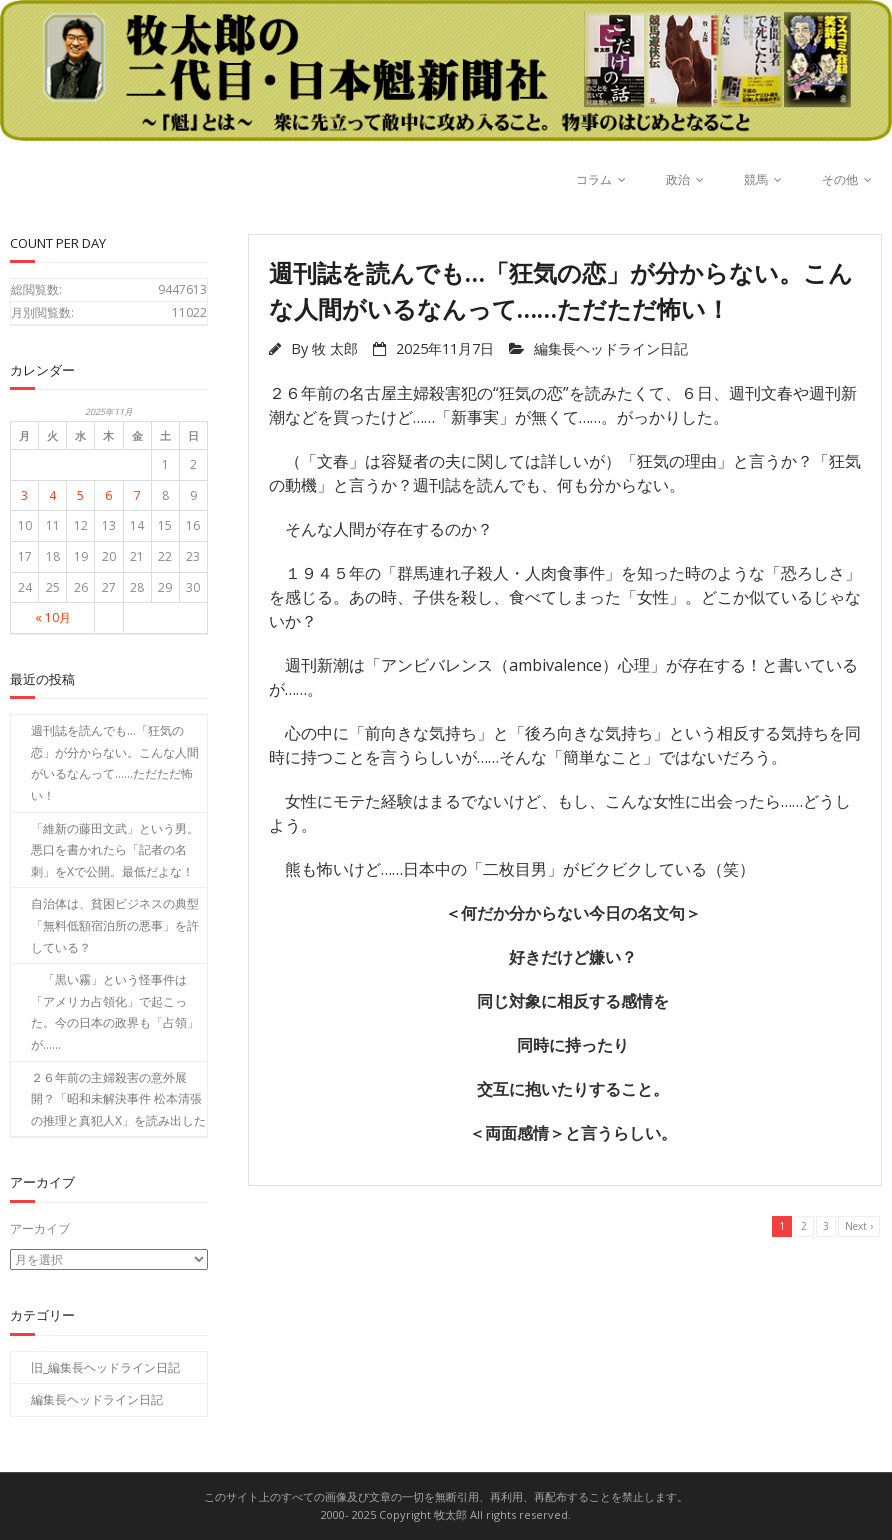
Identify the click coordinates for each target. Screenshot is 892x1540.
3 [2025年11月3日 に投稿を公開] (24, 495)
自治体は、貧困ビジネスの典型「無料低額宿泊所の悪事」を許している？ (115, 925)
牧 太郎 (335, 348)
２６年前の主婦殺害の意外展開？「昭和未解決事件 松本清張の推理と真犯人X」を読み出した (118, 1099)
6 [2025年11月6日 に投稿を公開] (108, 495)
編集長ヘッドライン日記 (611, 348)
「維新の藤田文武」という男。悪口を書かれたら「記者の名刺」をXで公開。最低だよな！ (115, 850)
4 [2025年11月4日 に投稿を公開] (52, 495)
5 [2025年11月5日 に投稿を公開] (80, 495)
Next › (859, 1226)
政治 (678, 179)
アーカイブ (40, 1228)
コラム (594, 179)
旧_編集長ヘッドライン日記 (105, 1366)
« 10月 (53, 617)
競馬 (756, 179)
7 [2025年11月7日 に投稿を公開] (137, 495)
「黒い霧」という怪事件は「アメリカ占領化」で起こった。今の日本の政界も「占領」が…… (115, 1012)
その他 (840, 179)
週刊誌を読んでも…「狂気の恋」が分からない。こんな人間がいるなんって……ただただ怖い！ (115, 763)
